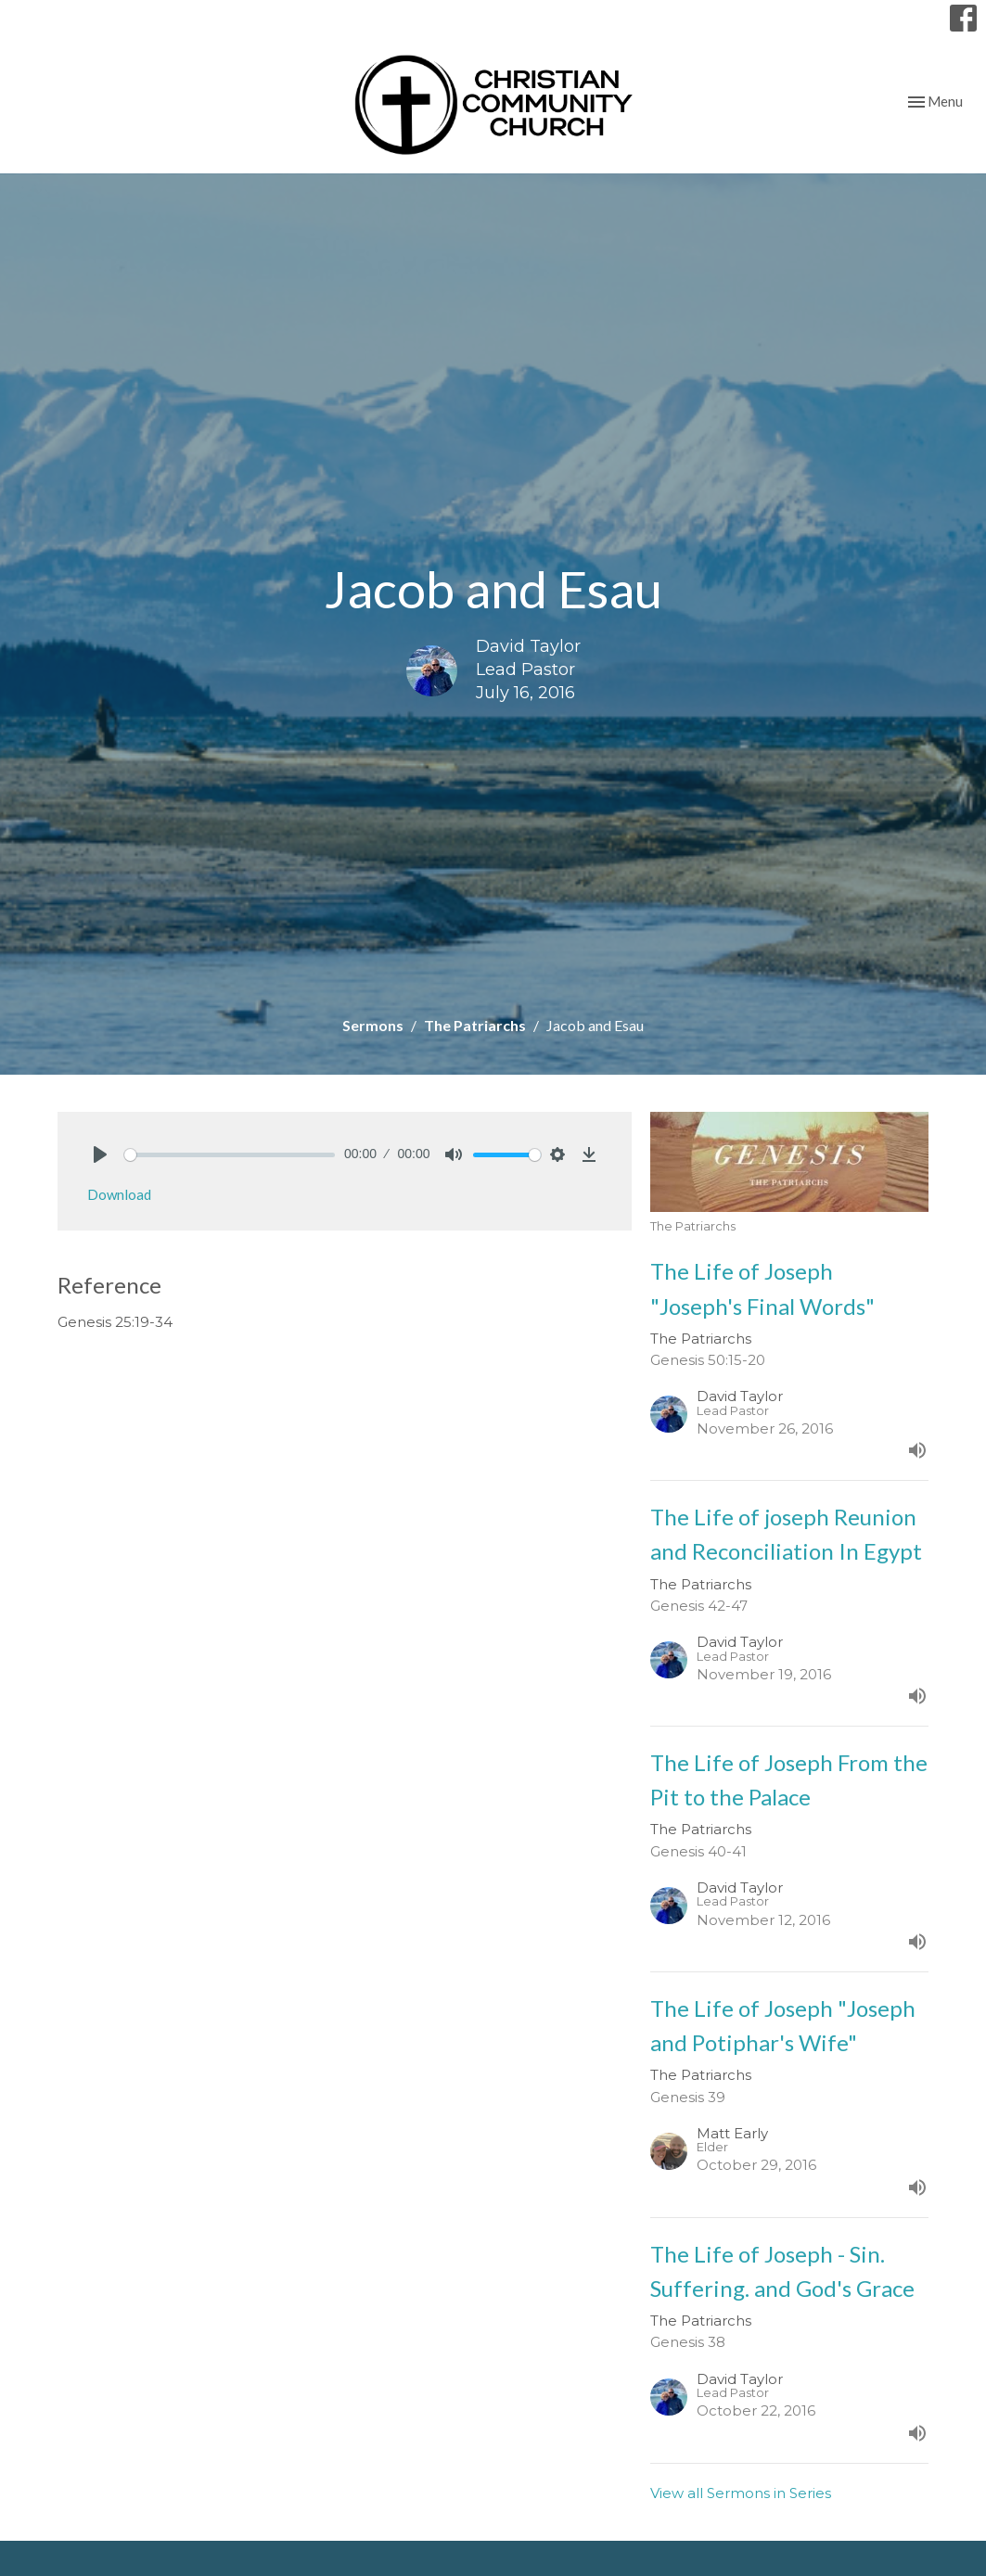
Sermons (372, 1025)
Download (119, 1194)
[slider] (230, 1155)
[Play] (100, 1154)
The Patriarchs (475, 1025)
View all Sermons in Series (740, 2493)
